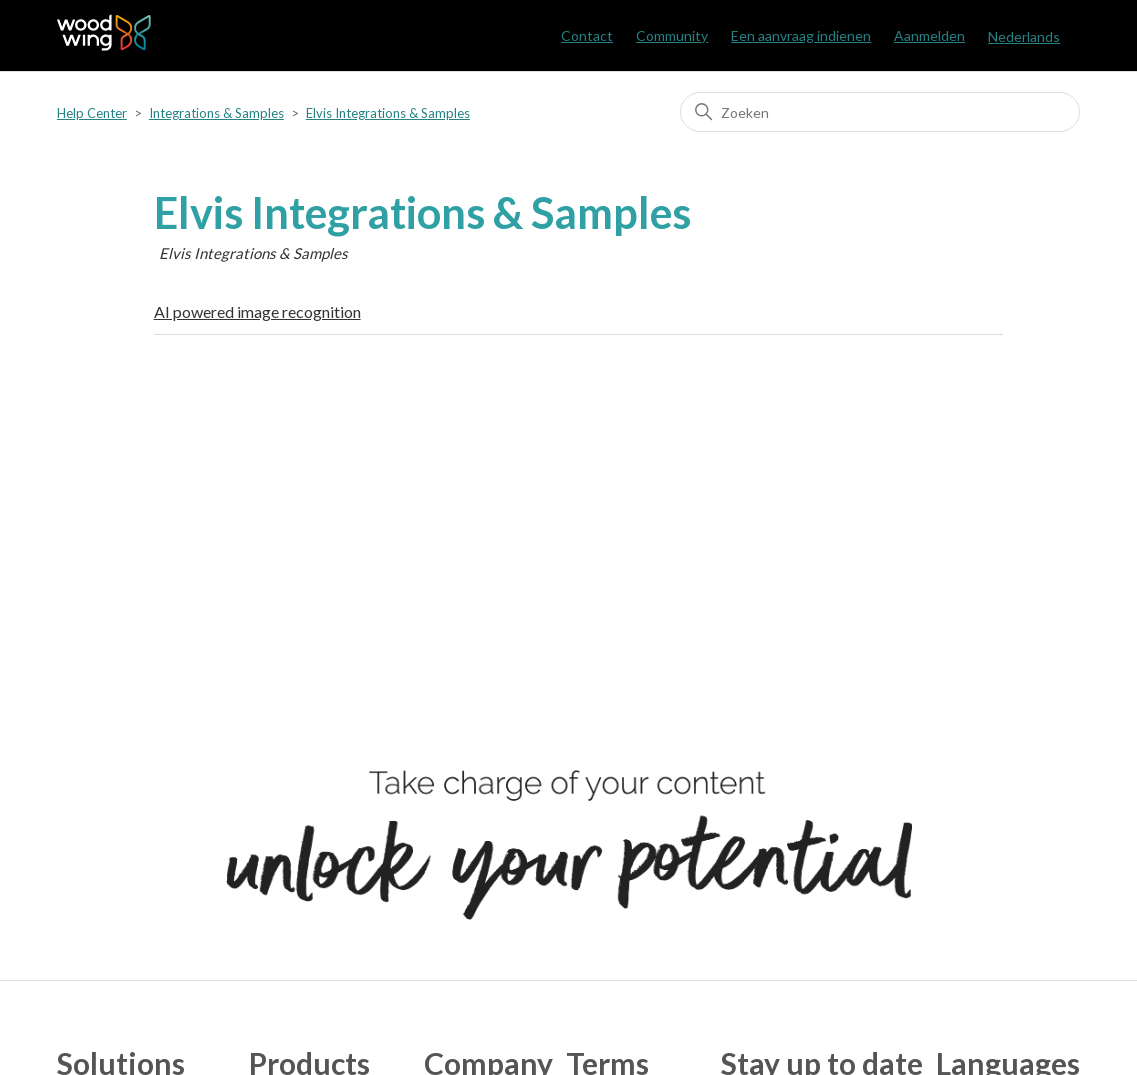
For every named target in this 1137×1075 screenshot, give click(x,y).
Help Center (92, 113)
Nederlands (1024, 36)
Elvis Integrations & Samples (388, 113)
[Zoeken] (880, 112)
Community (672, 35)
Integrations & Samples (216, 113)
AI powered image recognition (257, 311)
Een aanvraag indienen (801, 35)
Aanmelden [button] (929, 35)
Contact (587, 35)
